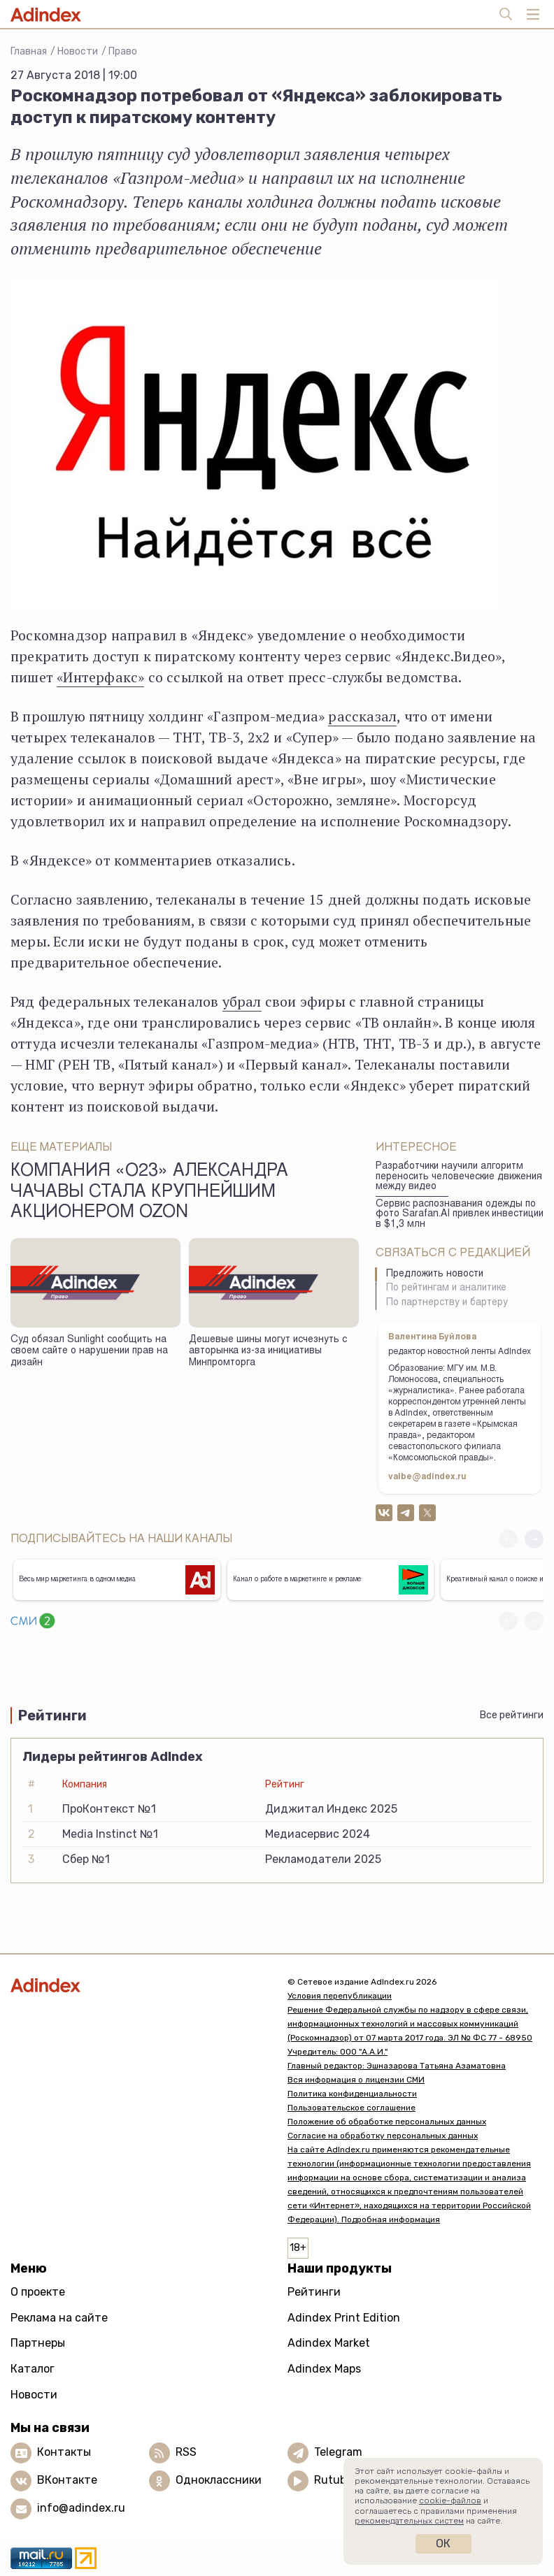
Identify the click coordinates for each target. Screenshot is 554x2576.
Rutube (333, 2480)
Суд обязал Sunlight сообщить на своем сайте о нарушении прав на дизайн (89, 1351)
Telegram (338, 2452)
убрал (242, 1001)
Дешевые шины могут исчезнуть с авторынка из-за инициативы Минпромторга (268, 1351)
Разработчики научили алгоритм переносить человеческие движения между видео (459, 1177)
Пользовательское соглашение (351, 2108)
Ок (443, 2543)
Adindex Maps (324, 2368)
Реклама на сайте (59, 2317)
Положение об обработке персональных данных (386, 2122)
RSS (186, 2452)
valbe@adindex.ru (427, 1477)
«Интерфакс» (100, 677)
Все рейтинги (512, 1715)
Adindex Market (328, 2343)
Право (122, 51)
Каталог (32, 2368)
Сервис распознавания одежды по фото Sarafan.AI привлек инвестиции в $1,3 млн (460, 1215)
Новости (77, 51)
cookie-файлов (450, 2500)
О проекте (37, 2291)
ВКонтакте (67, 2480)
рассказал (362, 716)
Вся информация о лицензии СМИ (356, 2080)
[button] (534, 1539)
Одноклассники (219, 2480)
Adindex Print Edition (343, 2317)
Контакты (64, 2452)
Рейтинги (314, 2291)
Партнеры (37, 2343)
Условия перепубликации (339, 1996)
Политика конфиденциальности (352, 2094)
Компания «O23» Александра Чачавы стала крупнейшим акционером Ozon (149, 1192)
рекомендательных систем (409, 2521)
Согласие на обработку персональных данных (382, 2135)
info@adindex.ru (81, 2507)
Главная (28, 51)
